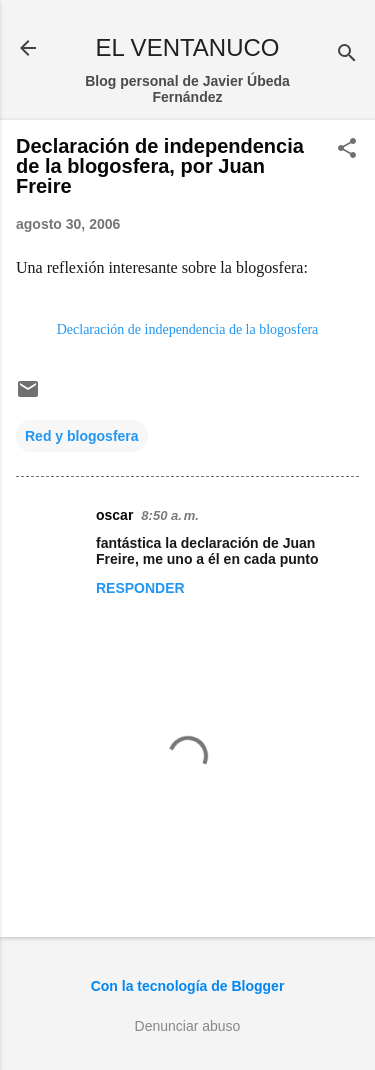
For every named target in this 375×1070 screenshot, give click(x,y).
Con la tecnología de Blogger (188, 986)
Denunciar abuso (188, 1026)
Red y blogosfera (82, 436)
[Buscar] (347, 54)
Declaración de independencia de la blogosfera (188, 329)
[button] (347, 149)
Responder (140, 588)
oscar (114, 515)
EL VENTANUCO (187, 47)
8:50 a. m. (169, 515)
